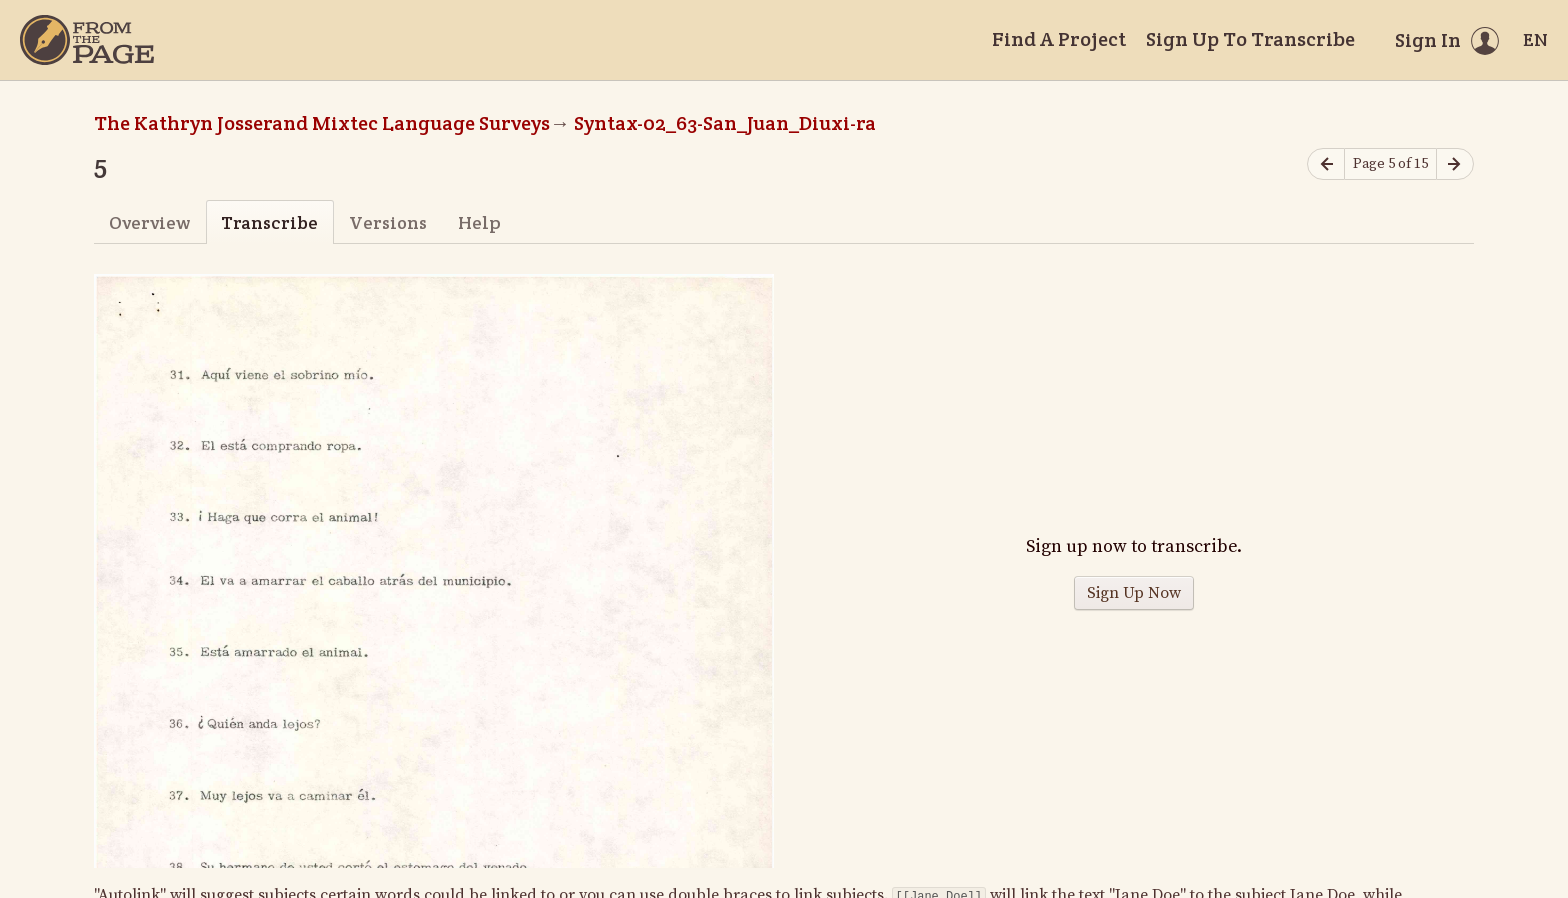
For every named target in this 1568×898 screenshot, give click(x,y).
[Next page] (1455, 164)
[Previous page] (1326, 164)
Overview (149, 222)
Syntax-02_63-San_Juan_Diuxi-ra (725, 123)
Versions (388, 222)
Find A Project (1059, 39)
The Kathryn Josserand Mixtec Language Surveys (322, 123)
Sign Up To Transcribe (1250, 39)
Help (479, 222)
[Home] (87, 40)
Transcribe (269, 222)
